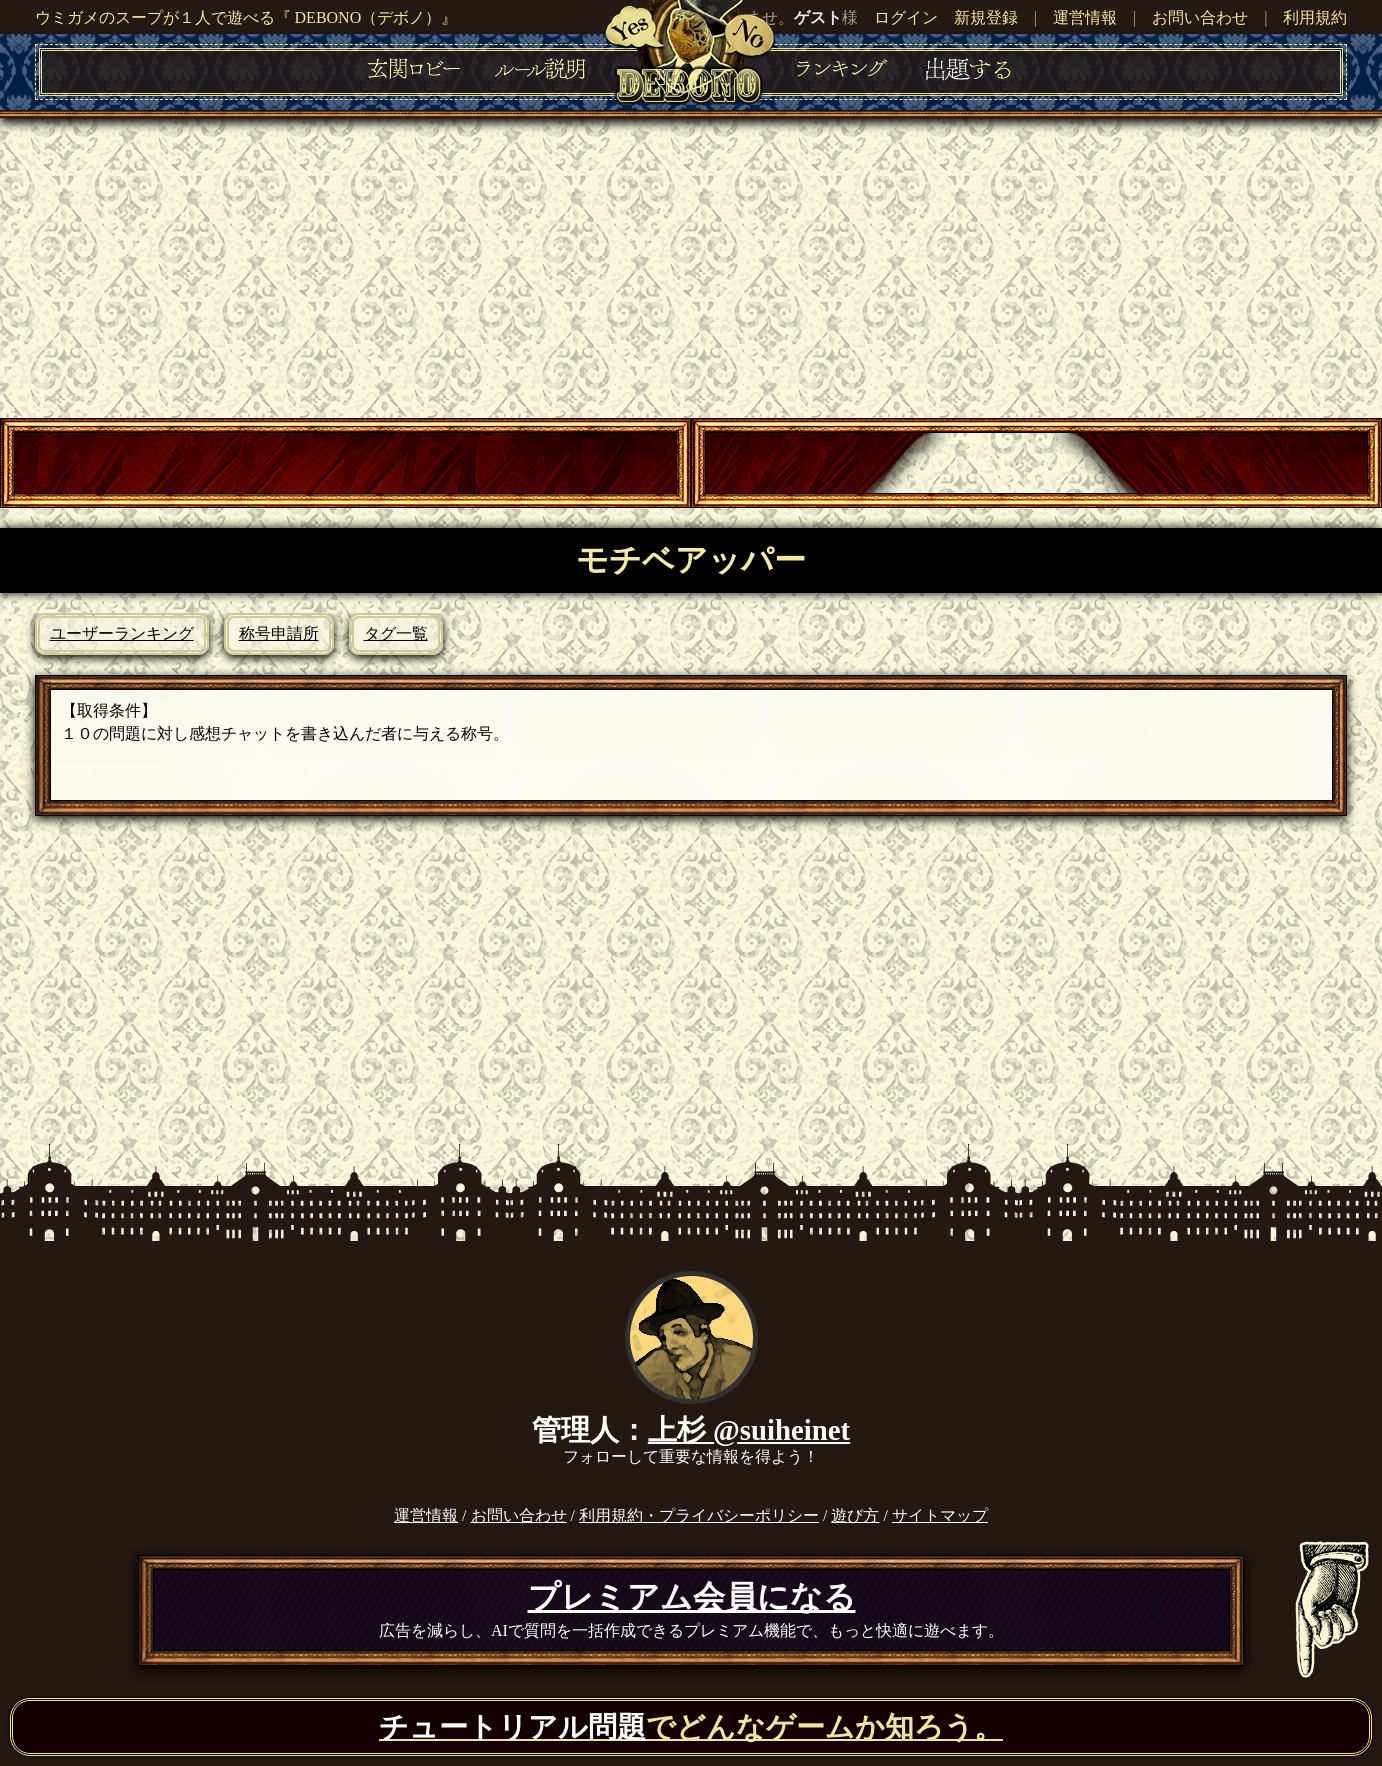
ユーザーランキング (122, 633)
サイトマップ (940, 1515)
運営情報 (1085, 17)
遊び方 (855, 1515)
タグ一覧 (396, 633)
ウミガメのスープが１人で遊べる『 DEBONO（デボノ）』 (246, 17)
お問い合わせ (1200, 17)
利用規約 (1315, 17)
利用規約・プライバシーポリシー (699, 1515)
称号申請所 (279, 633)
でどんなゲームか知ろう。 (691, 1727)
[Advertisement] (691, 268)
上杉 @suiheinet (749, 1430)
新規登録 (986, 17)
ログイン (906, 17)
